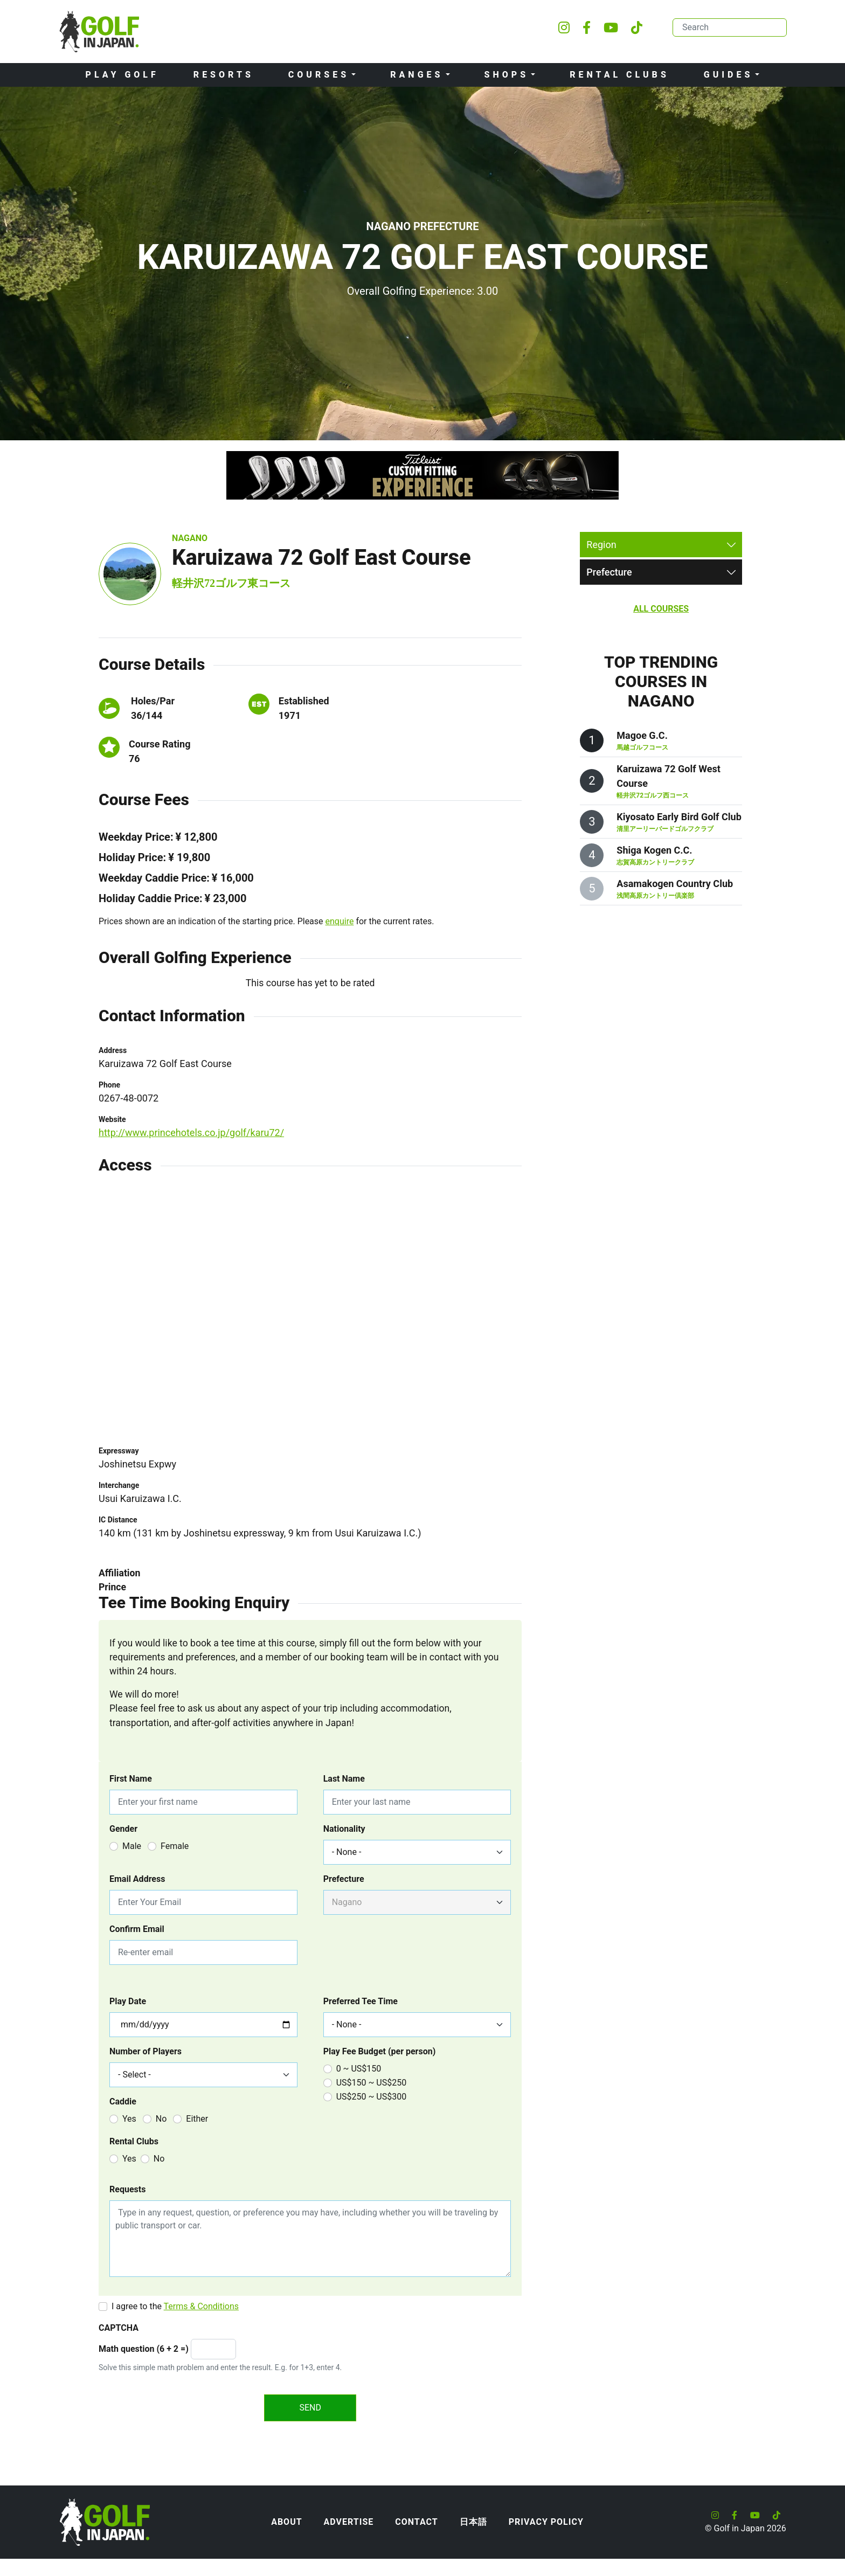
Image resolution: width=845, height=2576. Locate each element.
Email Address (137, 1879)
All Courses (661, 609)
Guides (728, 75)
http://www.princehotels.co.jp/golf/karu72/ (191, 1132)
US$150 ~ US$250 (371, 2083)
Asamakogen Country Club (675, 883)
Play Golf (122, 75)
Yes (129, 2119)
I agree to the (175, 2306)
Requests (127, 2189)
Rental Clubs (619, 75)
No (161, 2119)
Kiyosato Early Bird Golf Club (679, 816)
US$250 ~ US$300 (371, 2097)
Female (175, 1846)
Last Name (344, 1779)
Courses (318, 75)
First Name (130, 1779)
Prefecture (343, 1879)
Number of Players (145, 2051)
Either (197, 2119)
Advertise (349, 2522)
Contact (416, 2522)
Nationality (344, 1829)
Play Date (127, 2001)
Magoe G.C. (642, 735)
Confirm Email (136, 1929)
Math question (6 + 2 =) (144, 2349)
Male (131, 1846)
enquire (339, 921)
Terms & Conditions (201, 2306)
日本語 (473, 2522)
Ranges (416, 75)
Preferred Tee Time (360, 2001)
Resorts (223, 75)
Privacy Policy (546, 2522)
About (286, 2522)
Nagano (189, 538)
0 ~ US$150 (359, 2068)
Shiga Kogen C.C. (654, 850)
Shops (506, 75)
